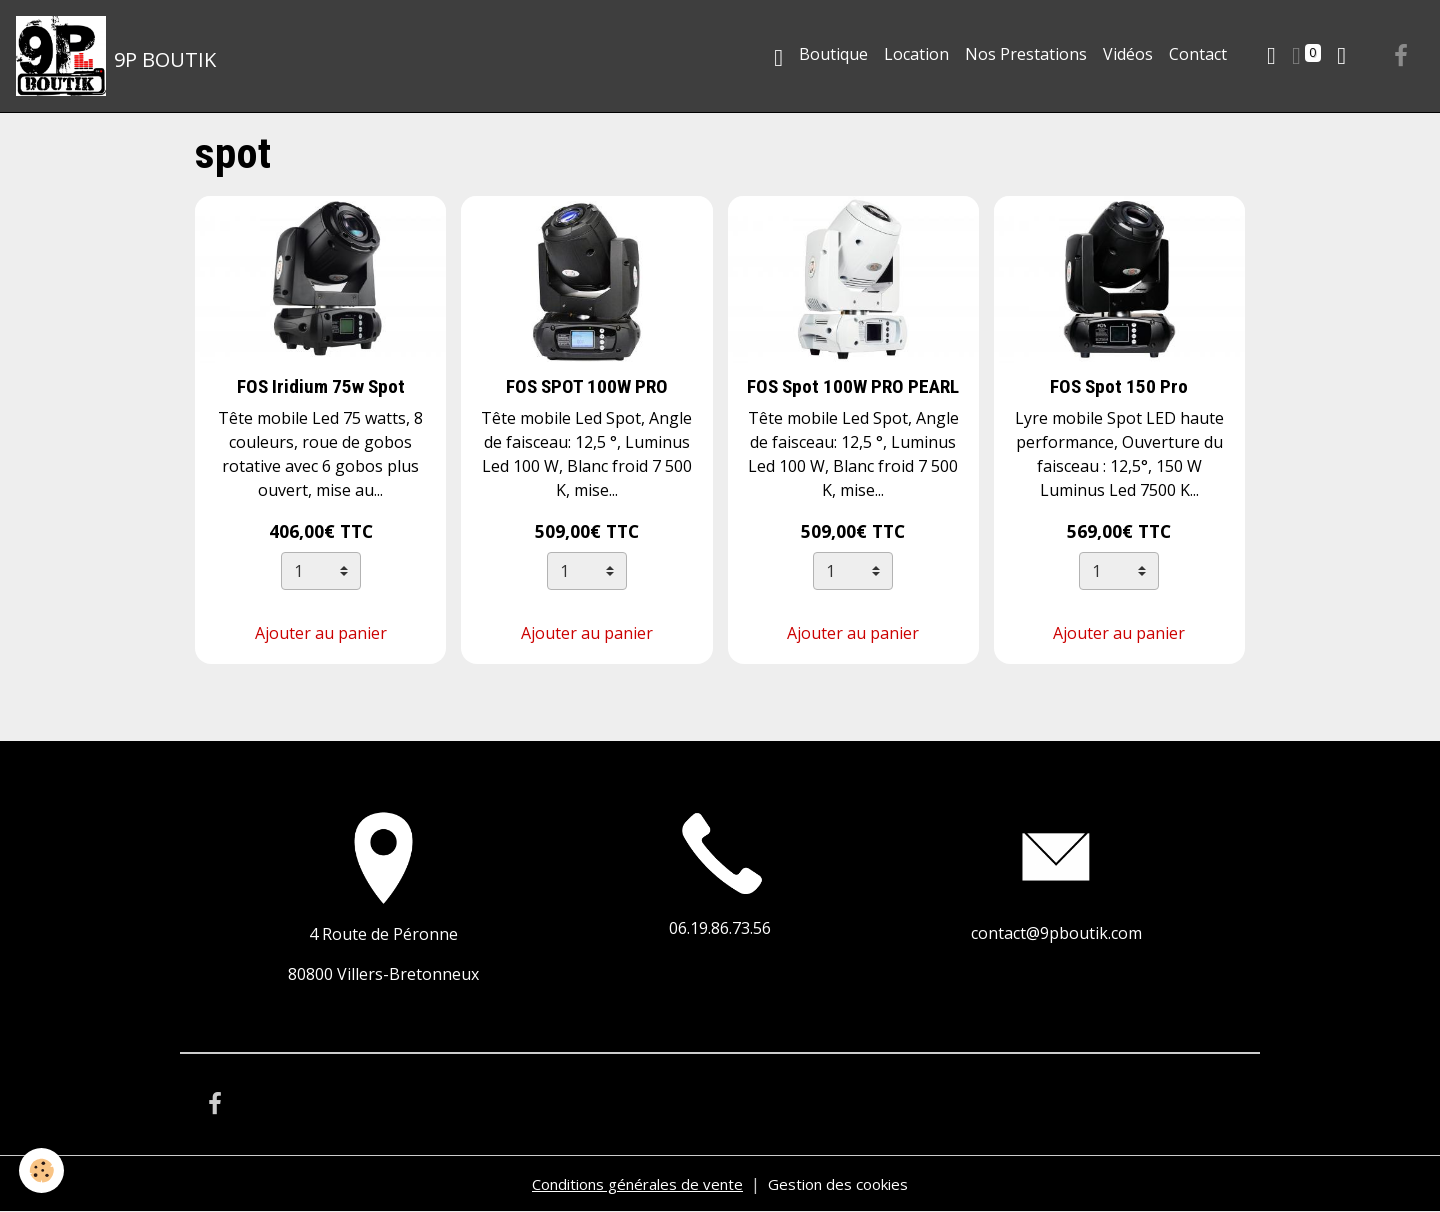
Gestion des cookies (846, 1184)
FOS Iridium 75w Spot (321, 386)
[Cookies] (42, 1170)
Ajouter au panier (321, 633)
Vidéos (1128, 54)
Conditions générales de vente (633, 1184)
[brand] (116, 56)
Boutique (833, 54)
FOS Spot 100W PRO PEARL (853, 386)
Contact (1198, 54)
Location (916, 54)
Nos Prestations (1026, 54)
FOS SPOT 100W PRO (587, 386)
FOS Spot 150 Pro (1119, 386)
